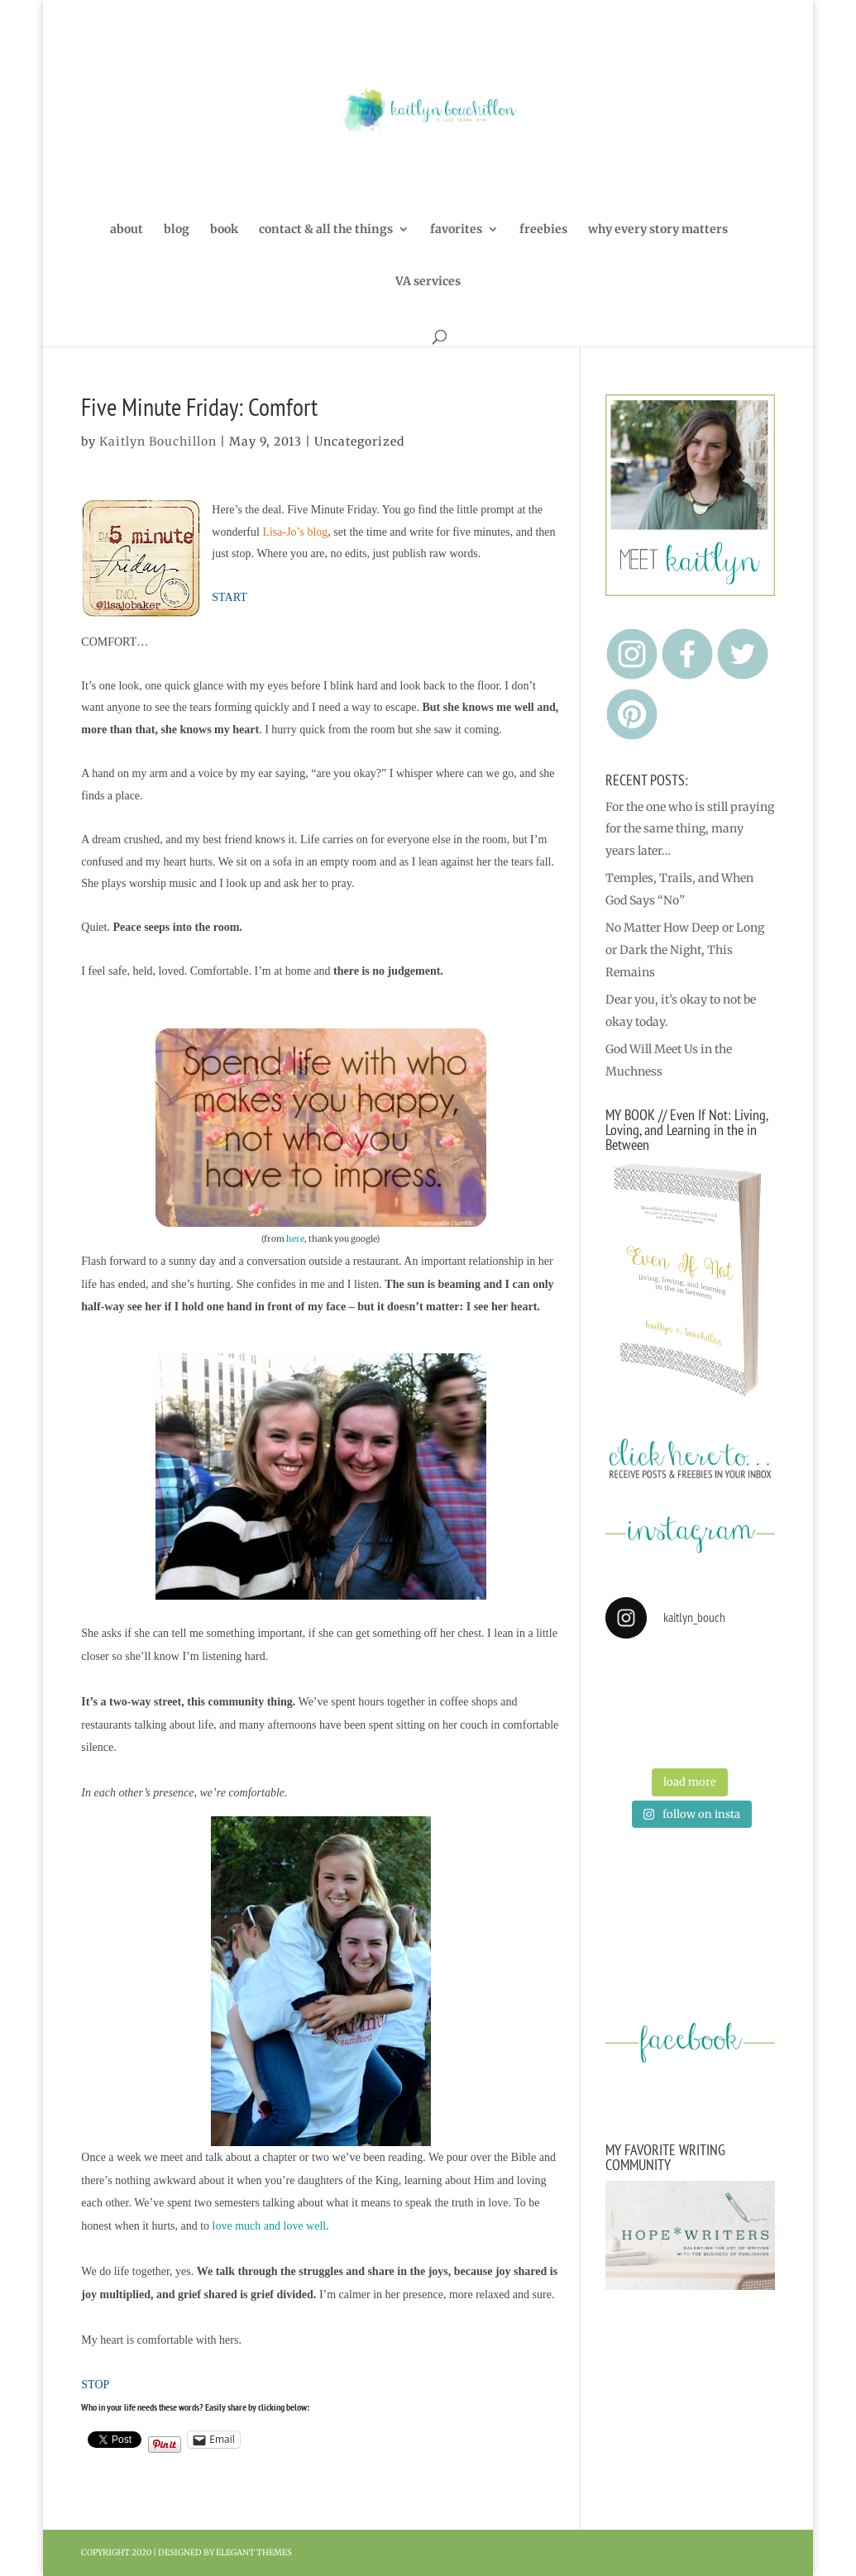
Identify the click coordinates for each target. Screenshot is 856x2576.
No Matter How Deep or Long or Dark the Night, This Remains (684, 949)
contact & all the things (326, 229)
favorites (456, 229)
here (295, 1238)
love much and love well (270, 2226)
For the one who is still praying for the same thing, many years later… (689, 828)
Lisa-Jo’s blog (295, 532)
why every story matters (658, 229)
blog (176, 229)
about (126, 229)
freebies (543, 229)
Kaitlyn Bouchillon (158, 441)
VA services (428, 282)
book (224, 229)
